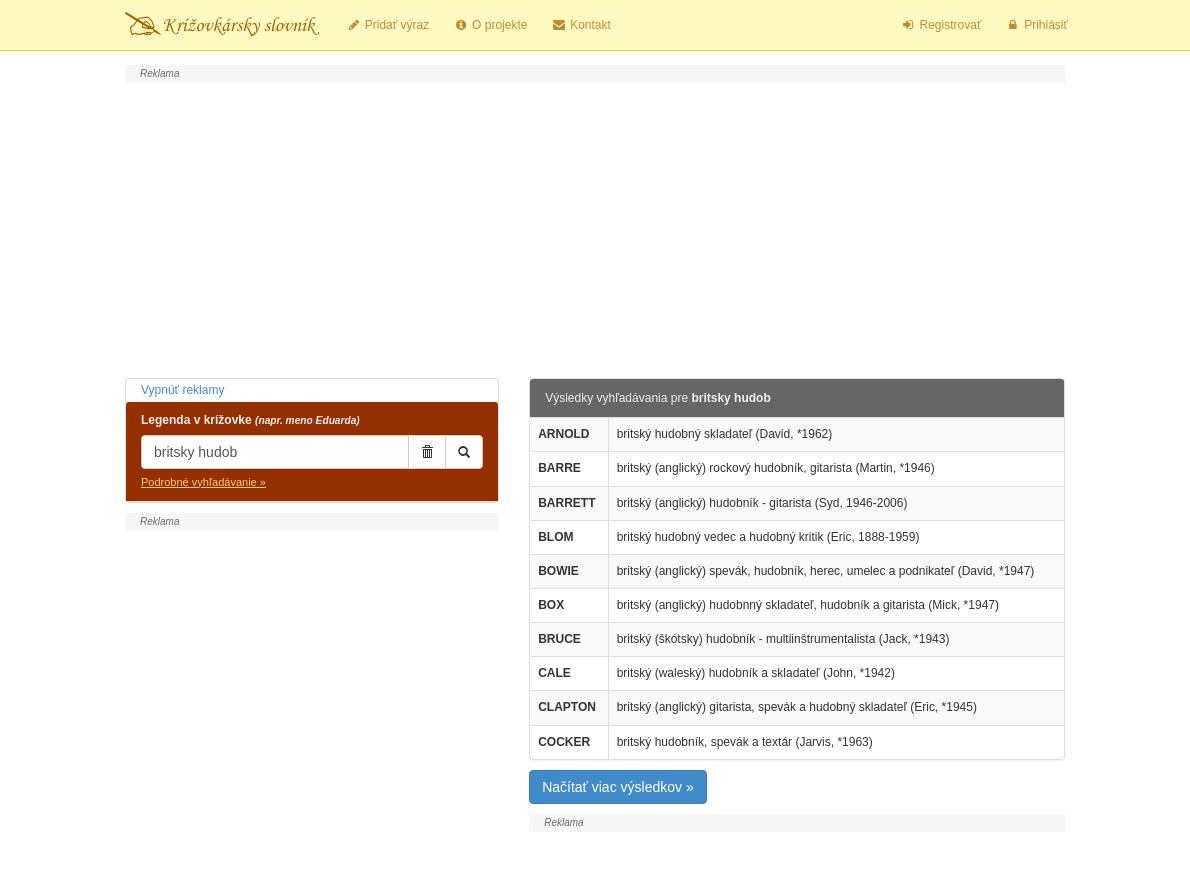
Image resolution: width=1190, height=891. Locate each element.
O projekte (490, 25)
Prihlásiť (1036, 25)
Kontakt (580, 25)
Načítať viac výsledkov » (618, 787)
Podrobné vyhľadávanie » (203, 482)
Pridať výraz (387, 25)
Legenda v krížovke (250, 420)
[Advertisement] (595, 228)
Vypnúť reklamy (182, 390)
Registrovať (941, 25)
